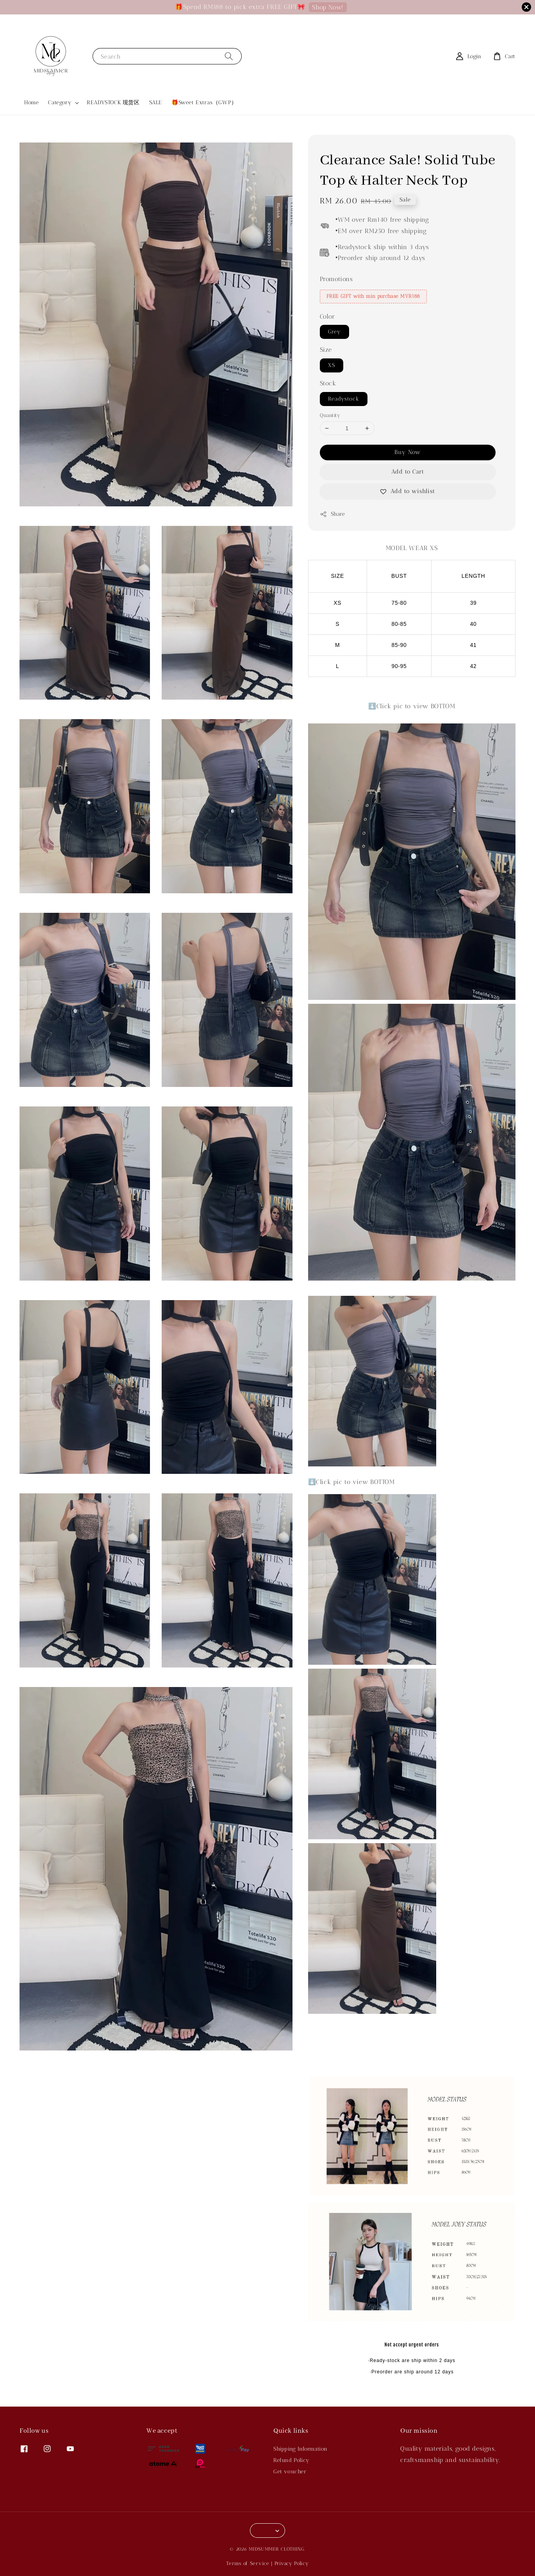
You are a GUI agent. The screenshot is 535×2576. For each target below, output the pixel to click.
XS (331, 365)
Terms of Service (247, 2563)
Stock (328, 383)
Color (327, 316)
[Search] (228, 56)
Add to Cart (407, 471)
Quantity (330, 415)
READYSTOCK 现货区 (113, 102)
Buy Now (407, 452)
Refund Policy (291, 2460)
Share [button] (332, 514)
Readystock (343, 398)
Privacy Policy (292, 2563)
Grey (334, 331)
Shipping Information (300, 2449)
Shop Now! (327, 7)
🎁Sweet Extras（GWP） (204, 102)
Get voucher (290, 2471)
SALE (155, 102)
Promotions (336, 279)
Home (31, 102)
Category (59, 102)
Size (326, 349)
